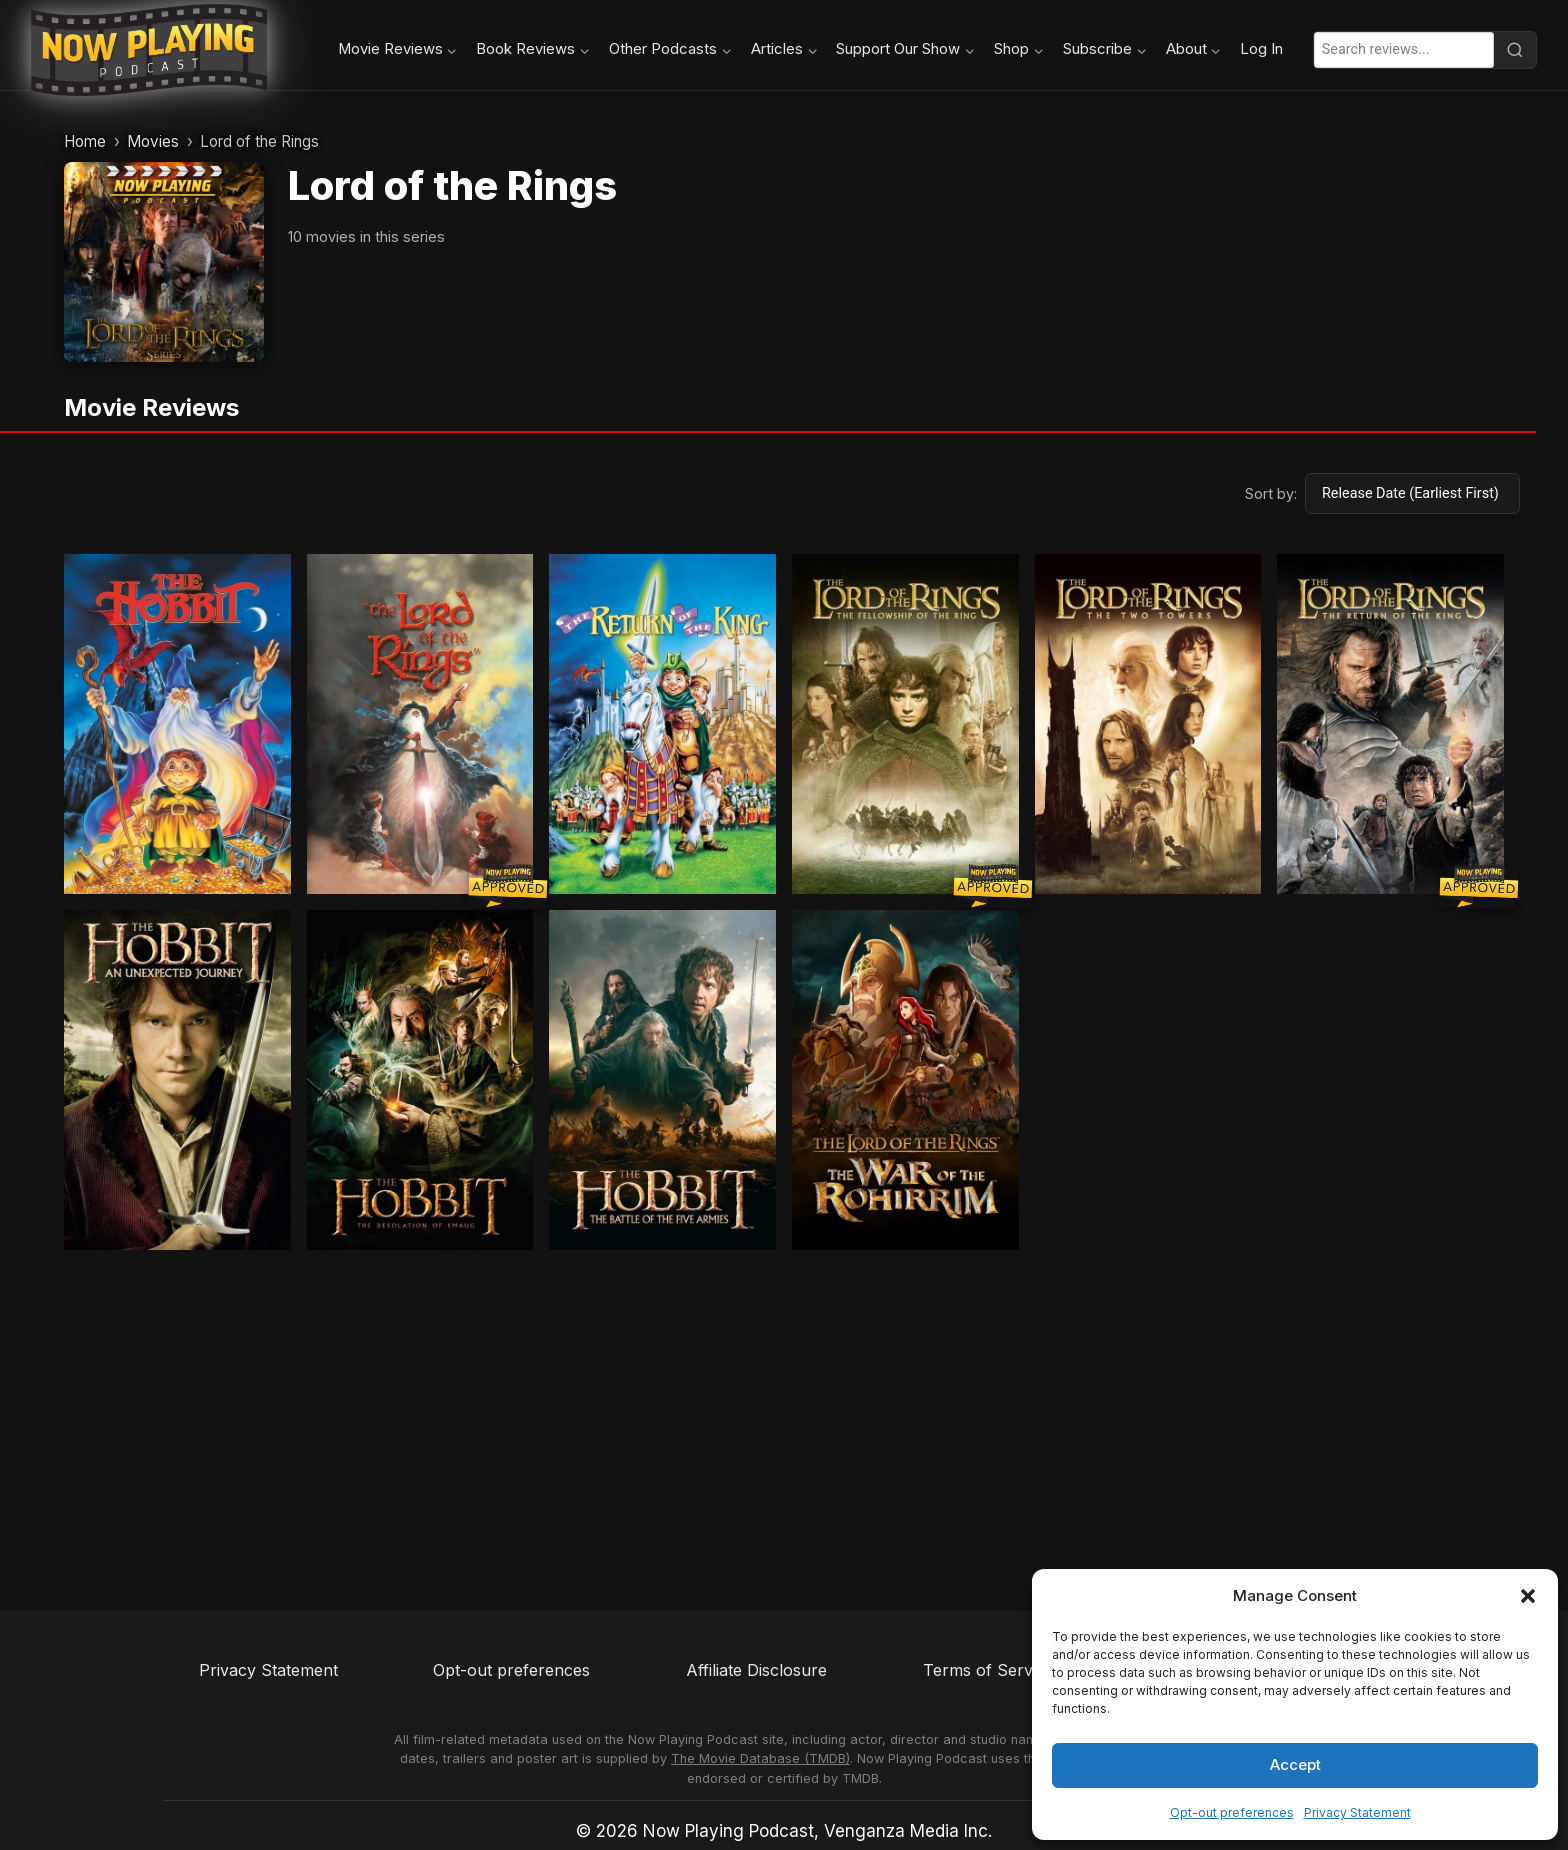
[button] (1528, 1596)
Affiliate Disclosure (756, 1670)
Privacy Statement (1357, 1812)
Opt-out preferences (1232, 1812)
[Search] (1515, 50)
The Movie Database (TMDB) (760, 1758)
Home (85, 141)
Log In (1261, 49)
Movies (153, 141)
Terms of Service (988, 1670)
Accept (1295, 1764)
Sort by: (1271, 493)
